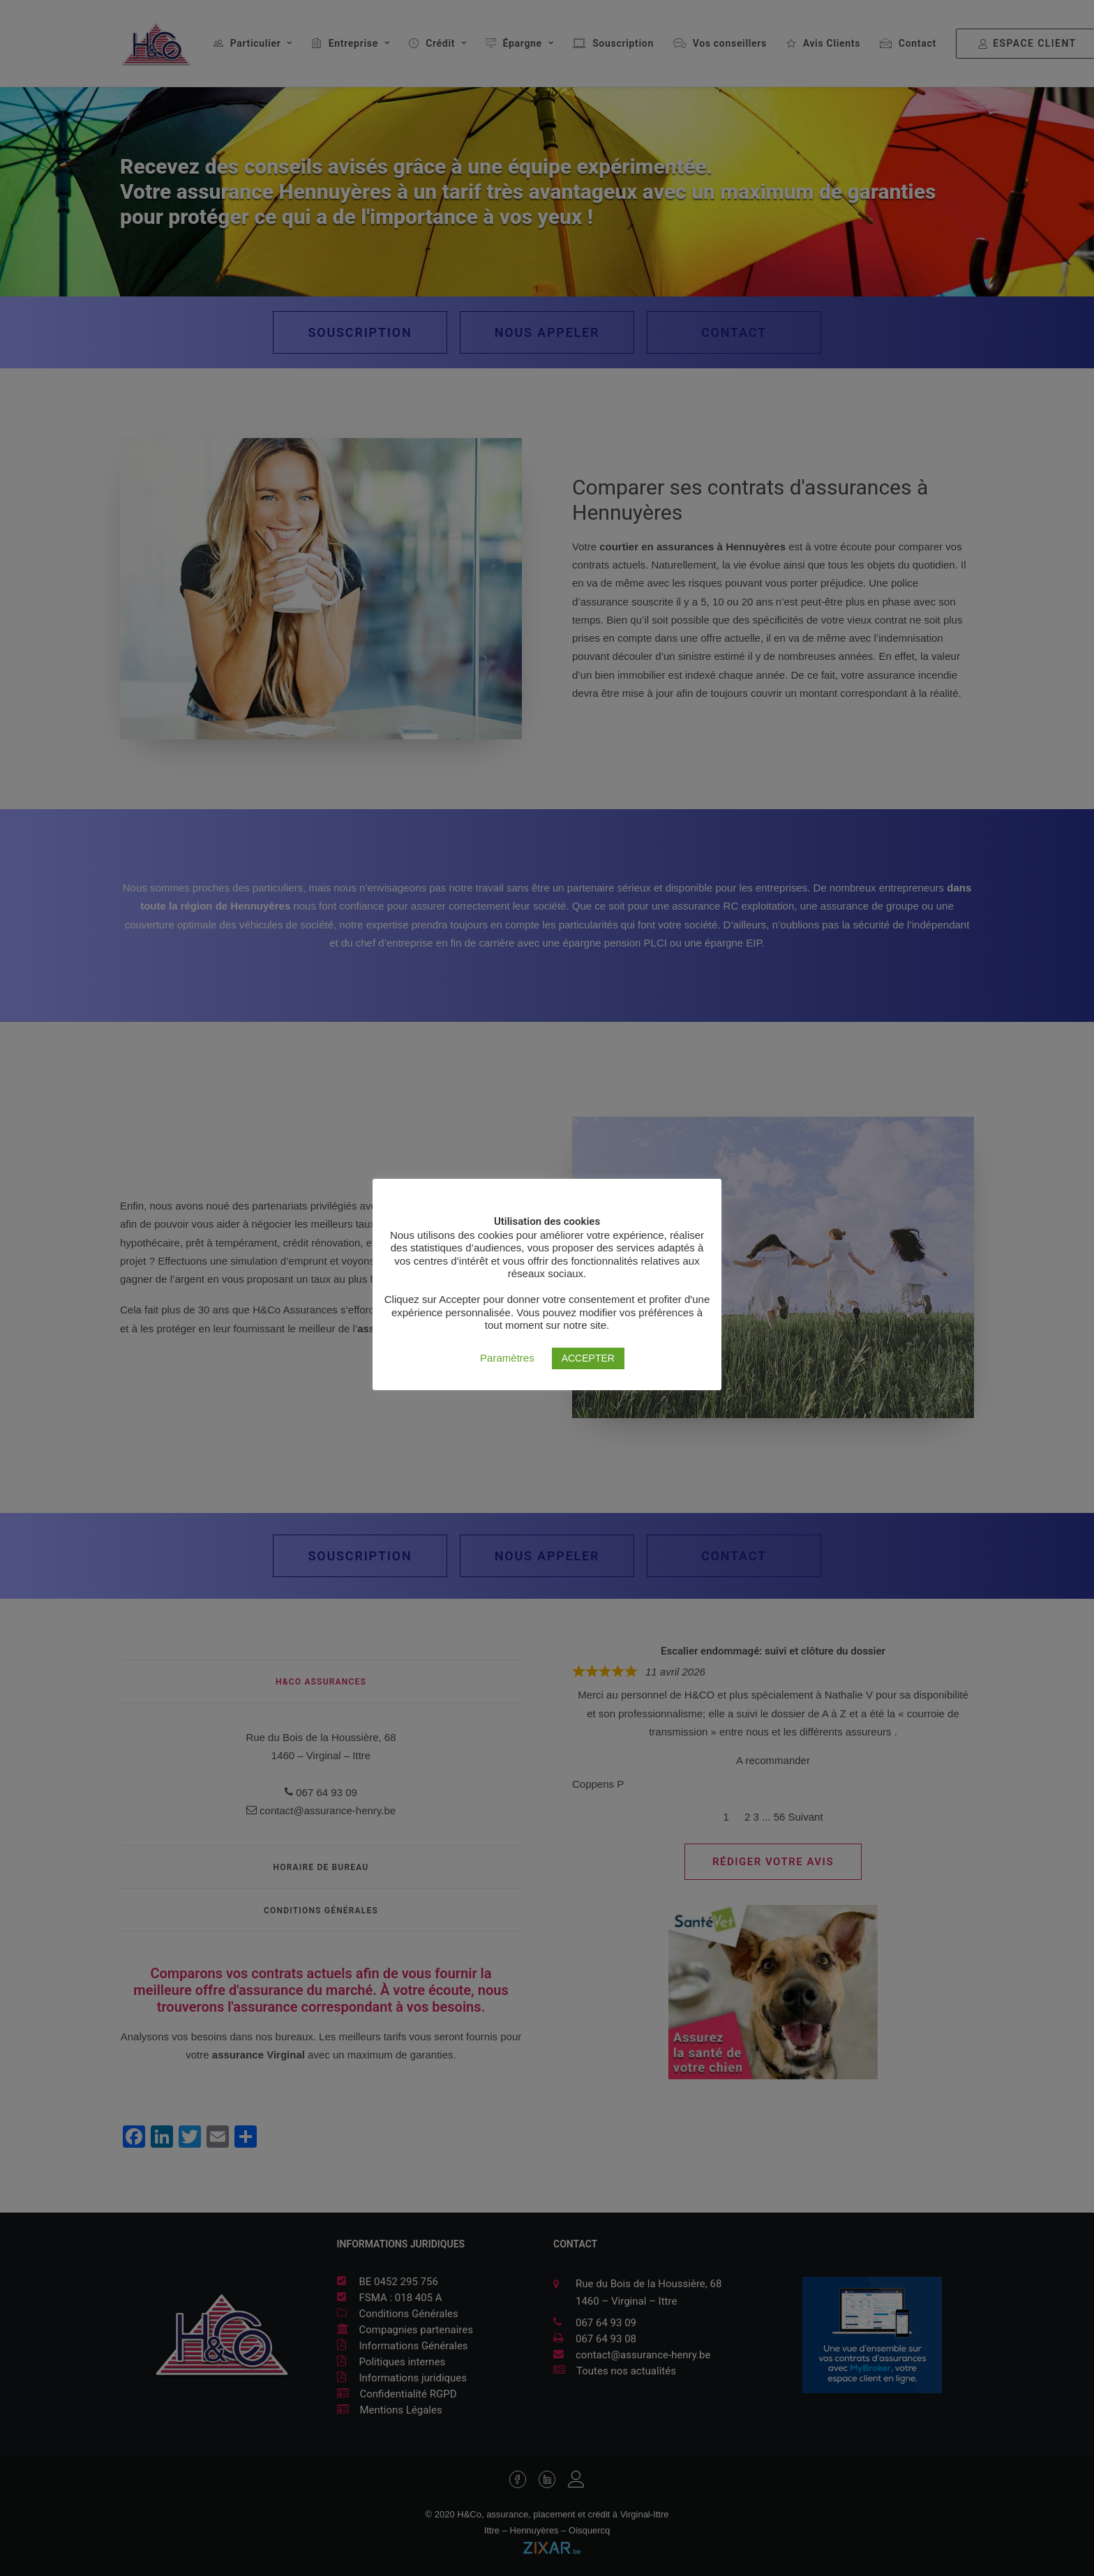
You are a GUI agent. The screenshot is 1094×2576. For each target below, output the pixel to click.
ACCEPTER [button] (588, 1358)
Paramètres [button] (507, 1358)
